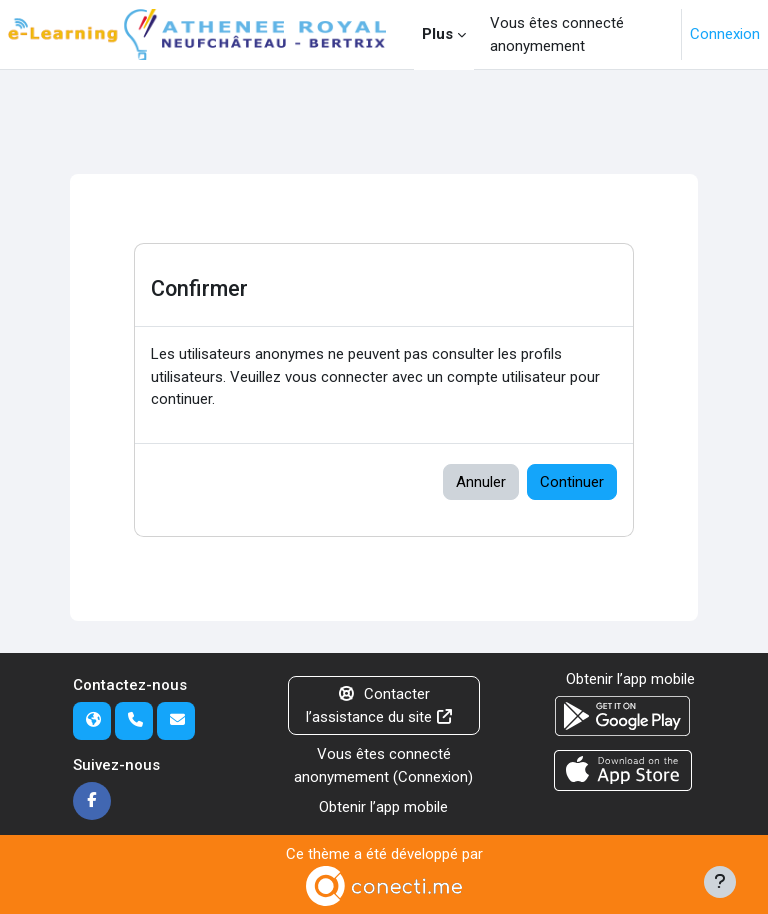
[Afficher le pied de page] (720, 882)
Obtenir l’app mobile (383, 807)
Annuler (481, 482)
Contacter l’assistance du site (380, 705)
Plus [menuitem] (437, 34)
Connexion (725, 34)
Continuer (572, 482)
